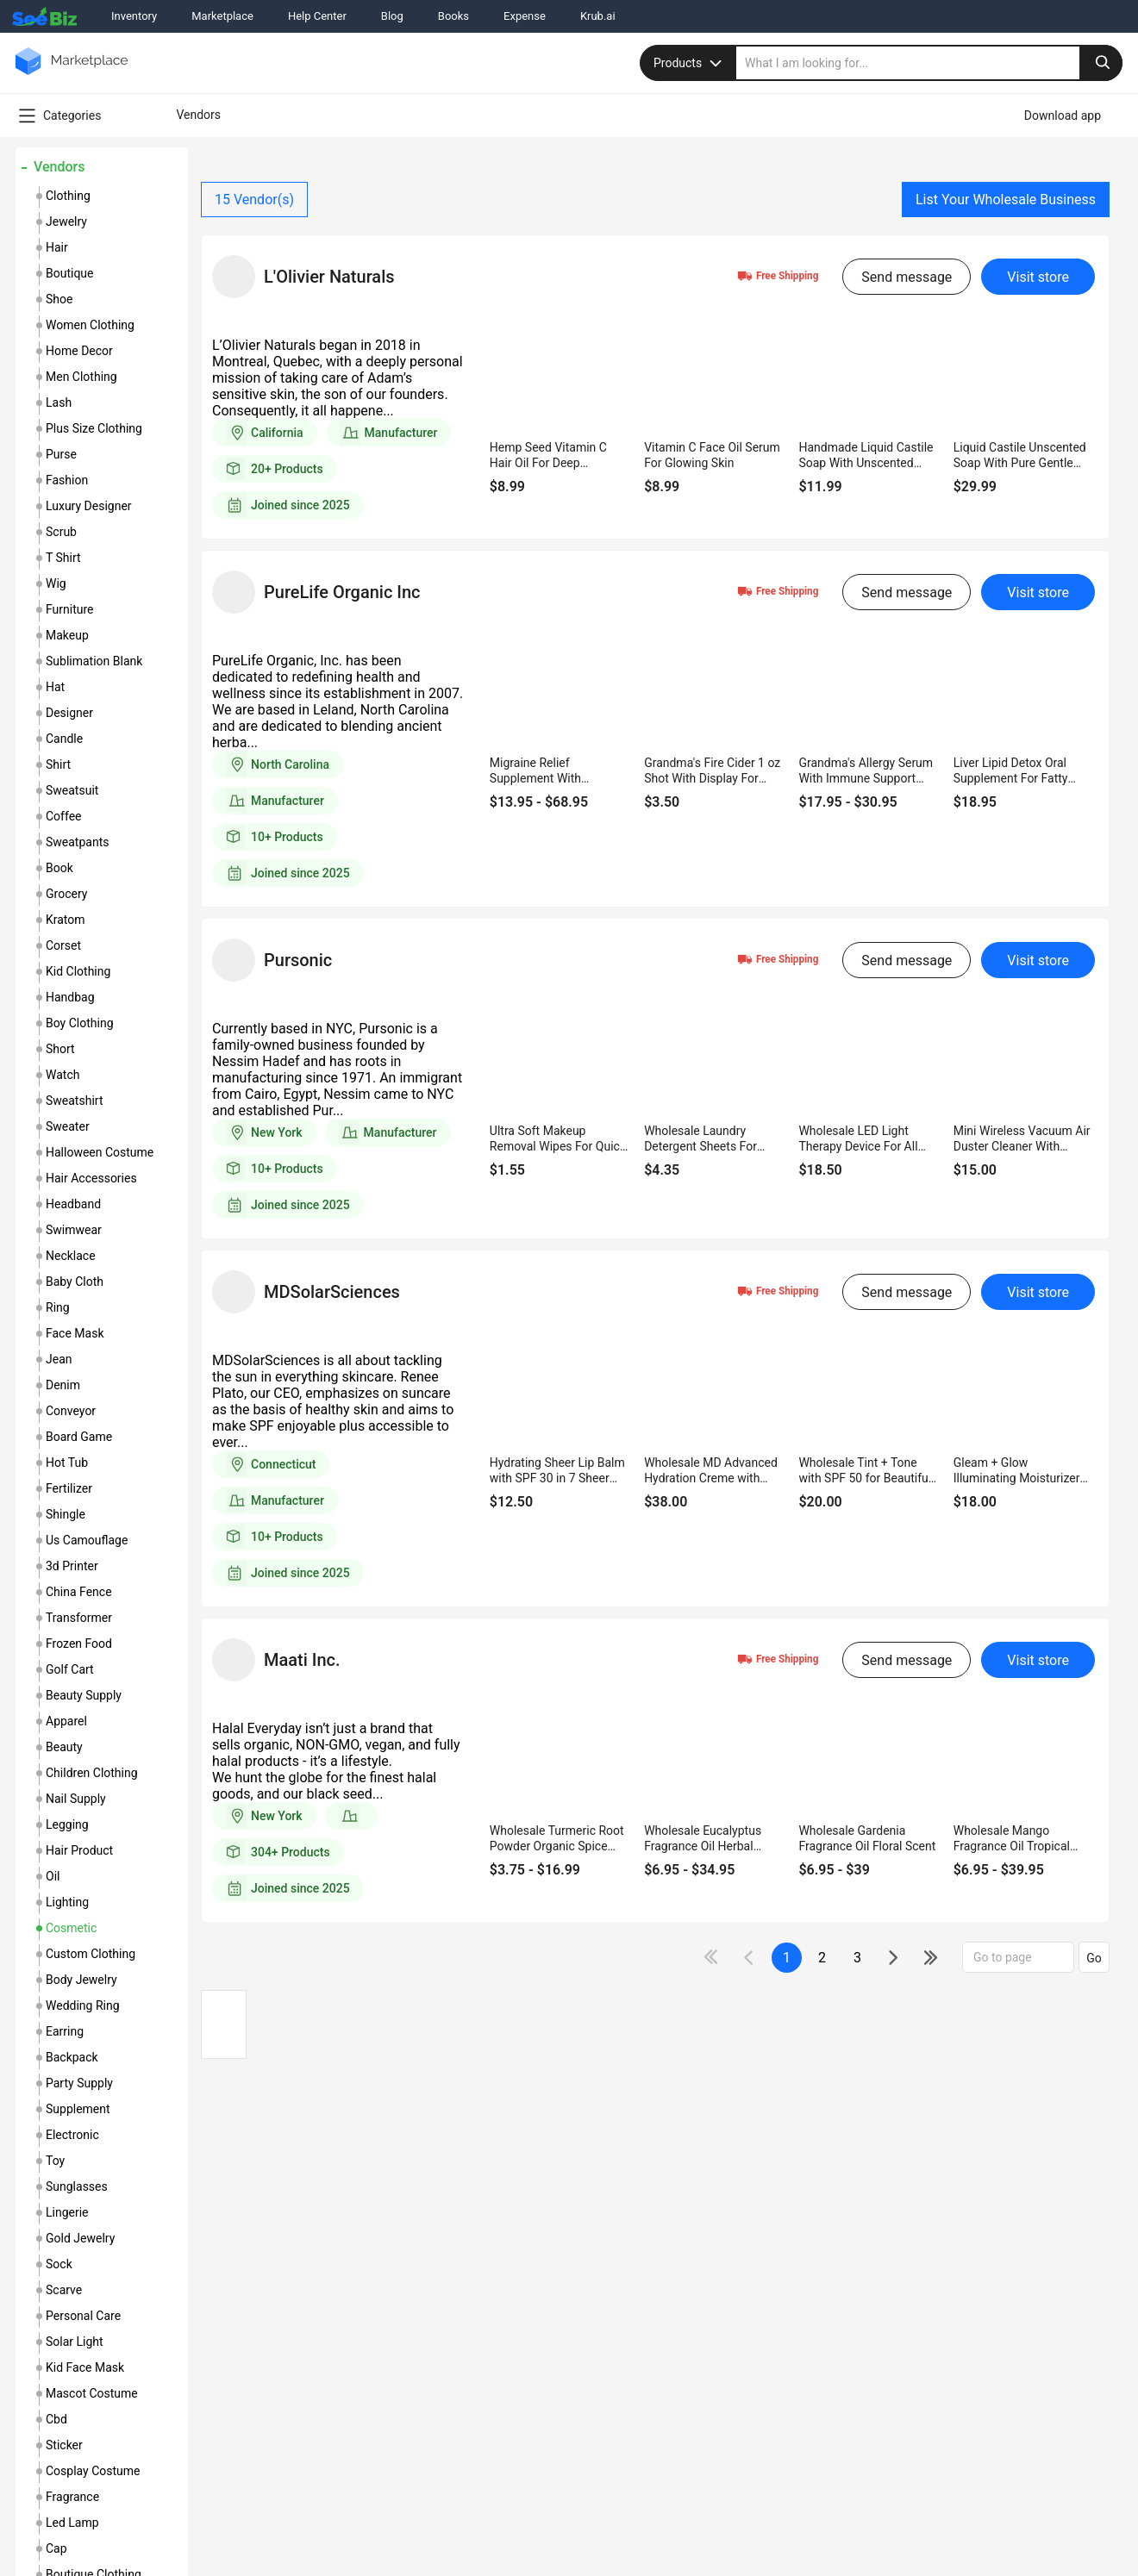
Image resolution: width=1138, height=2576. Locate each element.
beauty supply (84, 1695)
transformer (79, 1618)
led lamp (72, 2522)
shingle (65, 1514)
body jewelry (81, 1980)
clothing (68, 196)
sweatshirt (74, 1100)
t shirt (63, 557)
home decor (79, 351)
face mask (75, 1333)
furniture (70, 609)
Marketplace (222, 15)
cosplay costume (93, 2471)
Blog (392, 15)
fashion (67, 480)
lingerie (67, 2212)
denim (63, 1385)
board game (79, 1437)
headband (73, 1204)
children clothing (92, 1773)
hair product (79, 1850)
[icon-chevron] (750, 1958)
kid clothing (78, 971)
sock (59, 2264)
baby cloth (74, 1281)
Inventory (134, 15)
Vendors (59, 167)
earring (65, 2031)
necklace (71, 1256)
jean (59, 1359)
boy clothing (80, 1023)
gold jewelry (80, 2238)
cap (56, 2548)
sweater (68, 1126)
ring (58, 1307)
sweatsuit (72, 790)
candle (64, 738)
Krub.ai (598, 15)
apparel (66, 1721)
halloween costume (99, 1152)
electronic (72, 2135)
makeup (67, 635)
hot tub (67, 1462)
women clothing (90, 325)
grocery (66, 894)
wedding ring (83, 2005)
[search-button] (1100, 63)
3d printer (72, 1566)
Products (689, 63)
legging (67, 1824)
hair (57, 247)
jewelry (66, 221)
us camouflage (87, 1540)
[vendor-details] (233, 276)
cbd (56, 2419)
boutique (70, 273)
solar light (74, 2341)
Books (453, 15)
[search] (929, 63)
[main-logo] (72, 73)
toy (55, 2160)
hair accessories (91, 1178)
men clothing (81, 377)
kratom (65, 919)
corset (63, 945)
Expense (524, 15)
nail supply (76, 1799)
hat (55, 687)
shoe (59, 299)
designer (69, 713)
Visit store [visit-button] (1038, 277)
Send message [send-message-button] (906, 277)
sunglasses (77, 2186)
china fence (79, 1592)
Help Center (317, 15)
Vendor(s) (254, 199)
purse (61, 454)
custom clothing (90, 1954)
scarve (64, 2290)
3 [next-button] (857, 1957)
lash (59, 402)
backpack (72, 2057)
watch (62, 1075)
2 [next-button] (822, 1957)
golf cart (70, 1669)
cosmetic (71, 1928)
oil (52, 1876)
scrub (61, 532)
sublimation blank (94, 661)
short (60, 1049)
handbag (70, 997)
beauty (64, 1747)
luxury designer (89, 506)
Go (1094, 1958)
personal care (83, 2316)
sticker (64, 2445)
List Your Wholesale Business (1006, 199)
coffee (64, 816)
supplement (78, 2109)
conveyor (71, 1411)
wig (56, 583)
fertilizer (69, 1488)
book (59, 868)
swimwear (74, 1230)
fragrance (72, 2497)
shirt (58, 764)
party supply (79, 2083)
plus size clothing (94, 428)
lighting (67, 1902)
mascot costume (92, 2393)
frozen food (79, 1643)
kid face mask (85, 2367)
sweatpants (77, 842)
